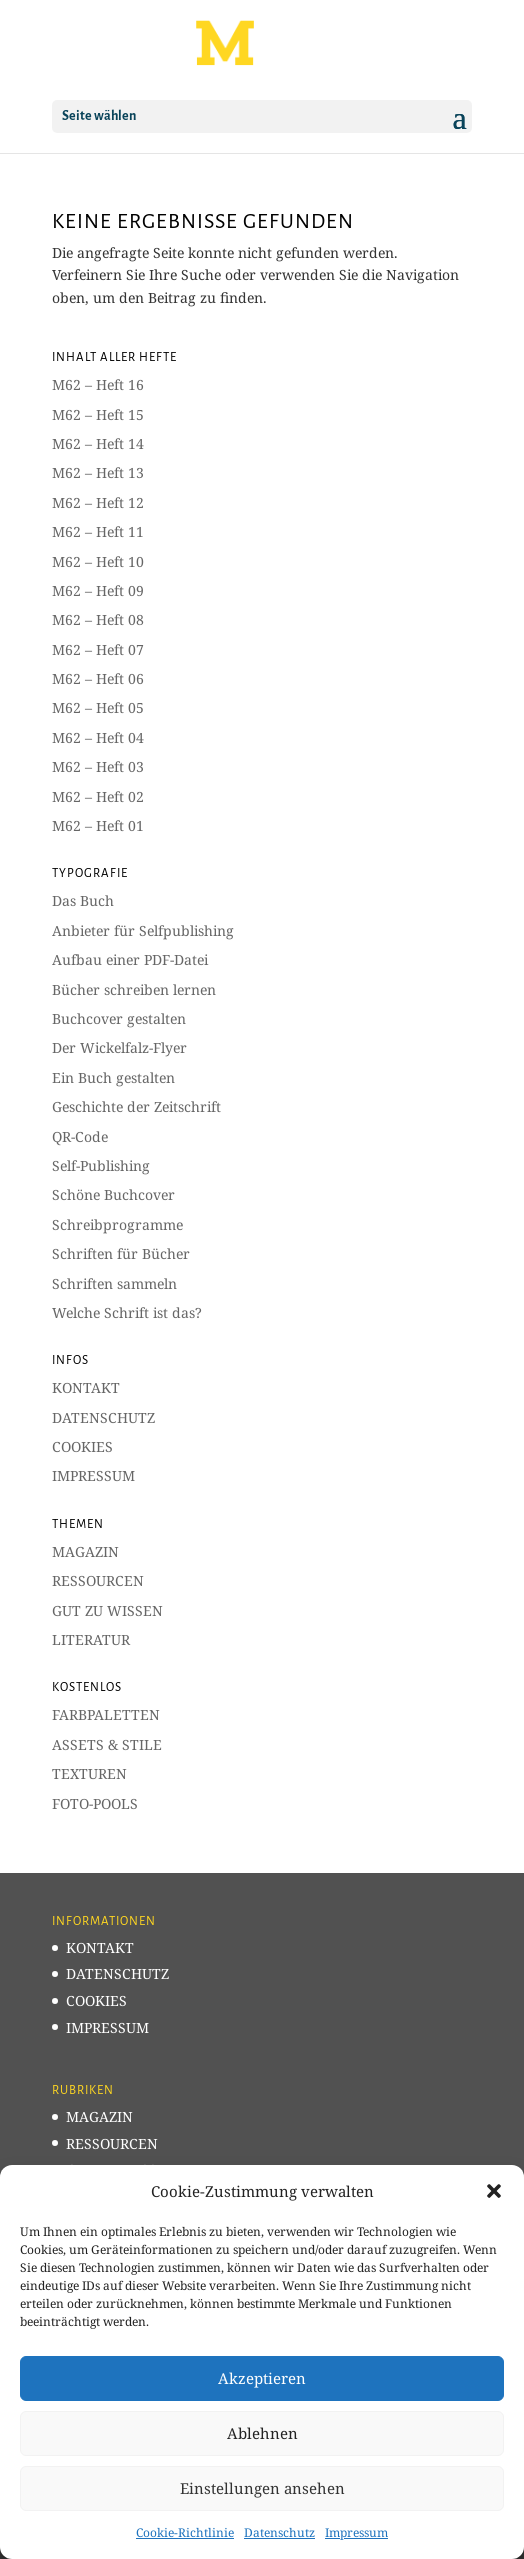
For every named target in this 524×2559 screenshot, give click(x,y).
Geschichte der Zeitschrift (136, 1106)
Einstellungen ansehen (262, 2488)
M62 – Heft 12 (98, 502)
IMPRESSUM (93, 1475)
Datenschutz (279, 2532)
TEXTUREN (89, 1773)
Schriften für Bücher (121, 1253)
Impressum (356, 2532)
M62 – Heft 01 (98, 825)
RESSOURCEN (98, 1580)
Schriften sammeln (114, 1283)
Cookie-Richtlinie (185, 2532)
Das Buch (83, 900)
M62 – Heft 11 (98, 531)
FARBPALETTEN (106, 1714)
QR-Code (80, 1136)
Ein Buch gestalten (113, 1077)
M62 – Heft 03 (98, 766)
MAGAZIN (85, 1551)
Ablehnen (262, 2433)
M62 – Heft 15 (98, 414)
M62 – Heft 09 (98, 590)
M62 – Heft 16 (98, 384)
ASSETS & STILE (107, 1744)
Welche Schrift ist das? (127, 1312)
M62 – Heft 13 (98, 472)
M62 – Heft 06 (98, 678)
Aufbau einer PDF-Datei (130, 959)
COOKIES (82, 1446)
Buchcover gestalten (119, 1018)
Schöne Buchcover (113, 1194)
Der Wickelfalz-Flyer (119, 1047)
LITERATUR (91, 1639)
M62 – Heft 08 (98, 619)
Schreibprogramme (117, 1224)
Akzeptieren (262, 2378)
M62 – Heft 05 (98, 707)
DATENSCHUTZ (103, 1417)
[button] (494, 2191)
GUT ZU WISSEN (107, 1610)
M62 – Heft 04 (98, 737)
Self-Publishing (101, 1165)
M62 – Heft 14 (98, 443)
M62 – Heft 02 (98, 796)
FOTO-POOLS (95, 1803)
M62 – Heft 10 (98, 561)
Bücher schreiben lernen (134, 989)
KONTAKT (86, 1387)
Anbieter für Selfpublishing (143, 930)
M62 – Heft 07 (98, 649)
